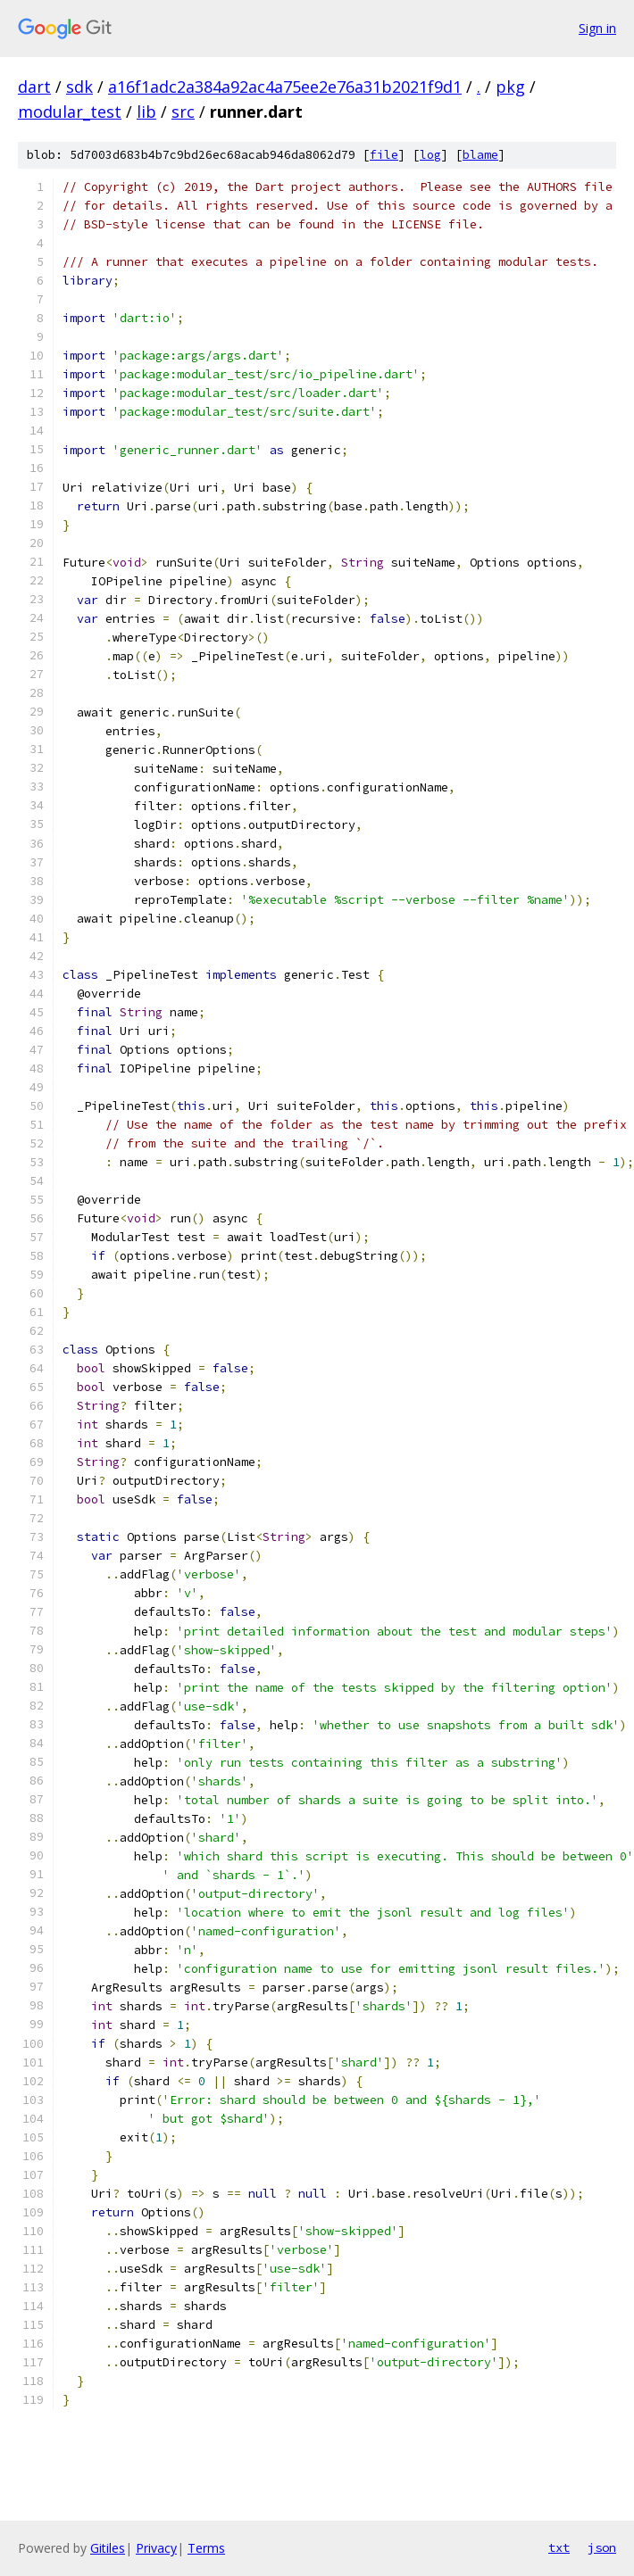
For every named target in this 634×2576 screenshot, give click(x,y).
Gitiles (107, 2547)
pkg (510, 86)
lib (146, 111)
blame (480, 154)
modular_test (69, 111)
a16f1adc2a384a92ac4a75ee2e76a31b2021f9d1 (285, 86)
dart (34, 86)
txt (559, 2547)
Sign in (597, 28)
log (430, 154)
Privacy (156, 2547)
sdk (79, 86)
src (183, 111)
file (384, 154)
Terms (206, 2547)
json (602, 2547)
